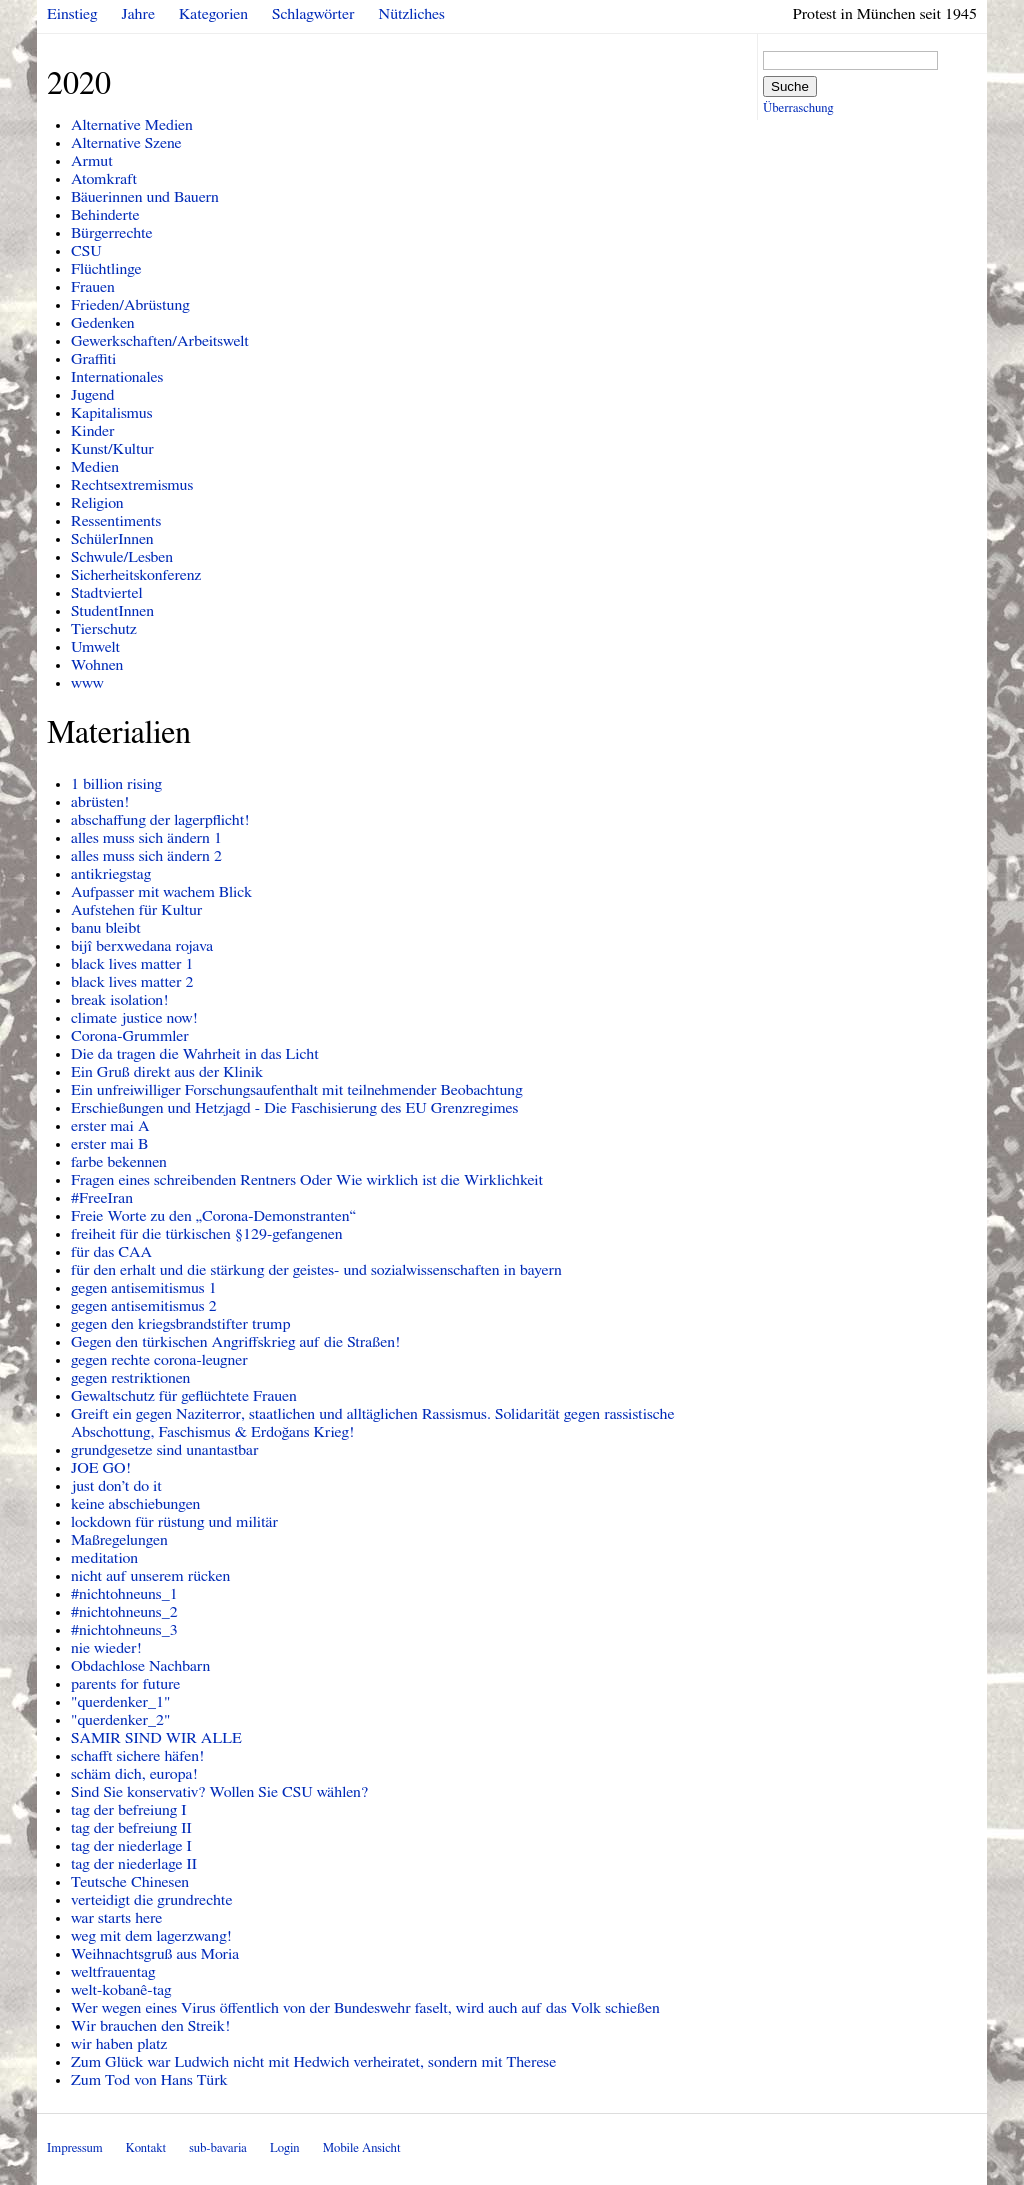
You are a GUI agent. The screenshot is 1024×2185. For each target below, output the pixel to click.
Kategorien (213, 14)
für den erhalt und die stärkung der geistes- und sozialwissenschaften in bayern (316, 1270)
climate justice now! (134, 1018)
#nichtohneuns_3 (124, 1630)
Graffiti (93, 359)
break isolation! (120, 1000)
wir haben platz (119, 2044)
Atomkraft (104, 179)
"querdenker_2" (120, 1720)
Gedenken (103, 323)
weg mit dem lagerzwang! (151, 1936)
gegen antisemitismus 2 (144, 1306)
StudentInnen (112, 611)
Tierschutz (104, 629)
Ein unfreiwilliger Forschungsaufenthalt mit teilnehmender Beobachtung (297, 1090)
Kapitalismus (112, 413)
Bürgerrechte (112, 233)
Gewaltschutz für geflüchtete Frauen (184, 1396)
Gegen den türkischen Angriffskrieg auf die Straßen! (235, 1342)
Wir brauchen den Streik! (150, 2026)
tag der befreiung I (129, 1810)
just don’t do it (116, 1486)
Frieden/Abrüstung (130, 305)
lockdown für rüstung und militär (174, 1522)
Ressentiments (116, 521)
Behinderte (105, 215)
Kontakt (146, 2148)
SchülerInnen (112, 539)
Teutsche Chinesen (130, 1882)
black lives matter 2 (132, 982)
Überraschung (798, 108)
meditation (104, 1558)
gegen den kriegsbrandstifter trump (180, 1324)
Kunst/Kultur (112, 449)
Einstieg (72, 14)
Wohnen (97, 665)
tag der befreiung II (131, 1828)
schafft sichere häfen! (137, 1756)
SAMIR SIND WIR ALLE (156, 1738)
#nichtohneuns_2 (124, 1612)
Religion (97, 503)
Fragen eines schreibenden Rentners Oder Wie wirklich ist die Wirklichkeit (307, 1180)
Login (285, 2148)
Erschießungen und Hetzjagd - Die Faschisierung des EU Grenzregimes (294, 1108)
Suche (790, 86)
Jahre (138, 14)
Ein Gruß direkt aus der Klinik (167, 1072)
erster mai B (109, 1144)
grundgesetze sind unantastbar (165, 1450)
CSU (86, 251)
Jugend (93, 395)
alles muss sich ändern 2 (146, 856)
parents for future (125, 1684)
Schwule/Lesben (122, 557)
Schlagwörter (313, 14)
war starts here (116, 1918)
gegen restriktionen (130, 1378)
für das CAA (111, 1252)
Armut (92, 161)
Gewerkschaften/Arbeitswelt (160, 341)
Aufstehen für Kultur (136, 910)
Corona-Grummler (130, 1036)
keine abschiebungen (135, 1504)
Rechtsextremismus (132, 485)
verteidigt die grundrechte (152, 1900)
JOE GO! (101, 1468)
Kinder (93, 431)
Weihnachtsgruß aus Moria (155, 1954)
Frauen (93, 287)
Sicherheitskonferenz (136, 575)
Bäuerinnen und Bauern (145, 197)
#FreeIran (102, 1198)
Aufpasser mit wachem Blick (161, 892)
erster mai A (110, 1126)
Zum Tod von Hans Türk (149, 2080)
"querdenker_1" (120, 1702)
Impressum (75, 2148)
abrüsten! (100, 802)
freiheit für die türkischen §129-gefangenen (207, 1234)
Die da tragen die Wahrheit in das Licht (195, 1054)
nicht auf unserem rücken (150, 1576)
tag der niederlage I (131, 1846)
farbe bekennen (119, 1162)
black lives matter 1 (132, 964)
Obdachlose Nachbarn (140, 1666)
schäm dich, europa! (134, 1774)
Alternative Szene (126, 143)
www (87, 683)
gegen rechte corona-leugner (159, 1360)
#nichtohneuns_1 (124, 1594)
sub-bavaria (217, 2148)
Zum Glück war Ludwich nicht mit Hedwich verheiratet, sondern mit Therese (313, 2062)
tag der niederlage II (134, 1864)
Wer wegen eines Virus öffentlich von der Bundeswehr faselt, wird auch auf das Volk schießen (365, 2008)
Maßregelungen (119, 1540)
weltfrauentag (113, 1972)
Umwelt (95, 647)
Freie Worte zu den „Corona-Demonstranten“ (213, 1216)
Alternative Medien (132, 125)
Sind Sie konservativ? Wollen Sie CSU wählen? (219, 1792)
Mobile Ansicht (362, 2148)
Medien (95, 467)
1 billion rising (116, 784)
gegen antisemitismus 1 (144, 1288)
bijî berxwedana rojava (142, 946)
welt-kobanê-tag (121, 1990)
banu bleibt (106, 928)
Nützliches (412, 14)
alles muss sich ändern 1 (146, 838)
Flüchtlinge (106, 269)
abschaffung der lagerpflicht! (160, 820)
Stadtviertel (107, 593)
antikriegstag (111, 874)
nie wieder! (106, 1648)
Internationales (117, 377)
